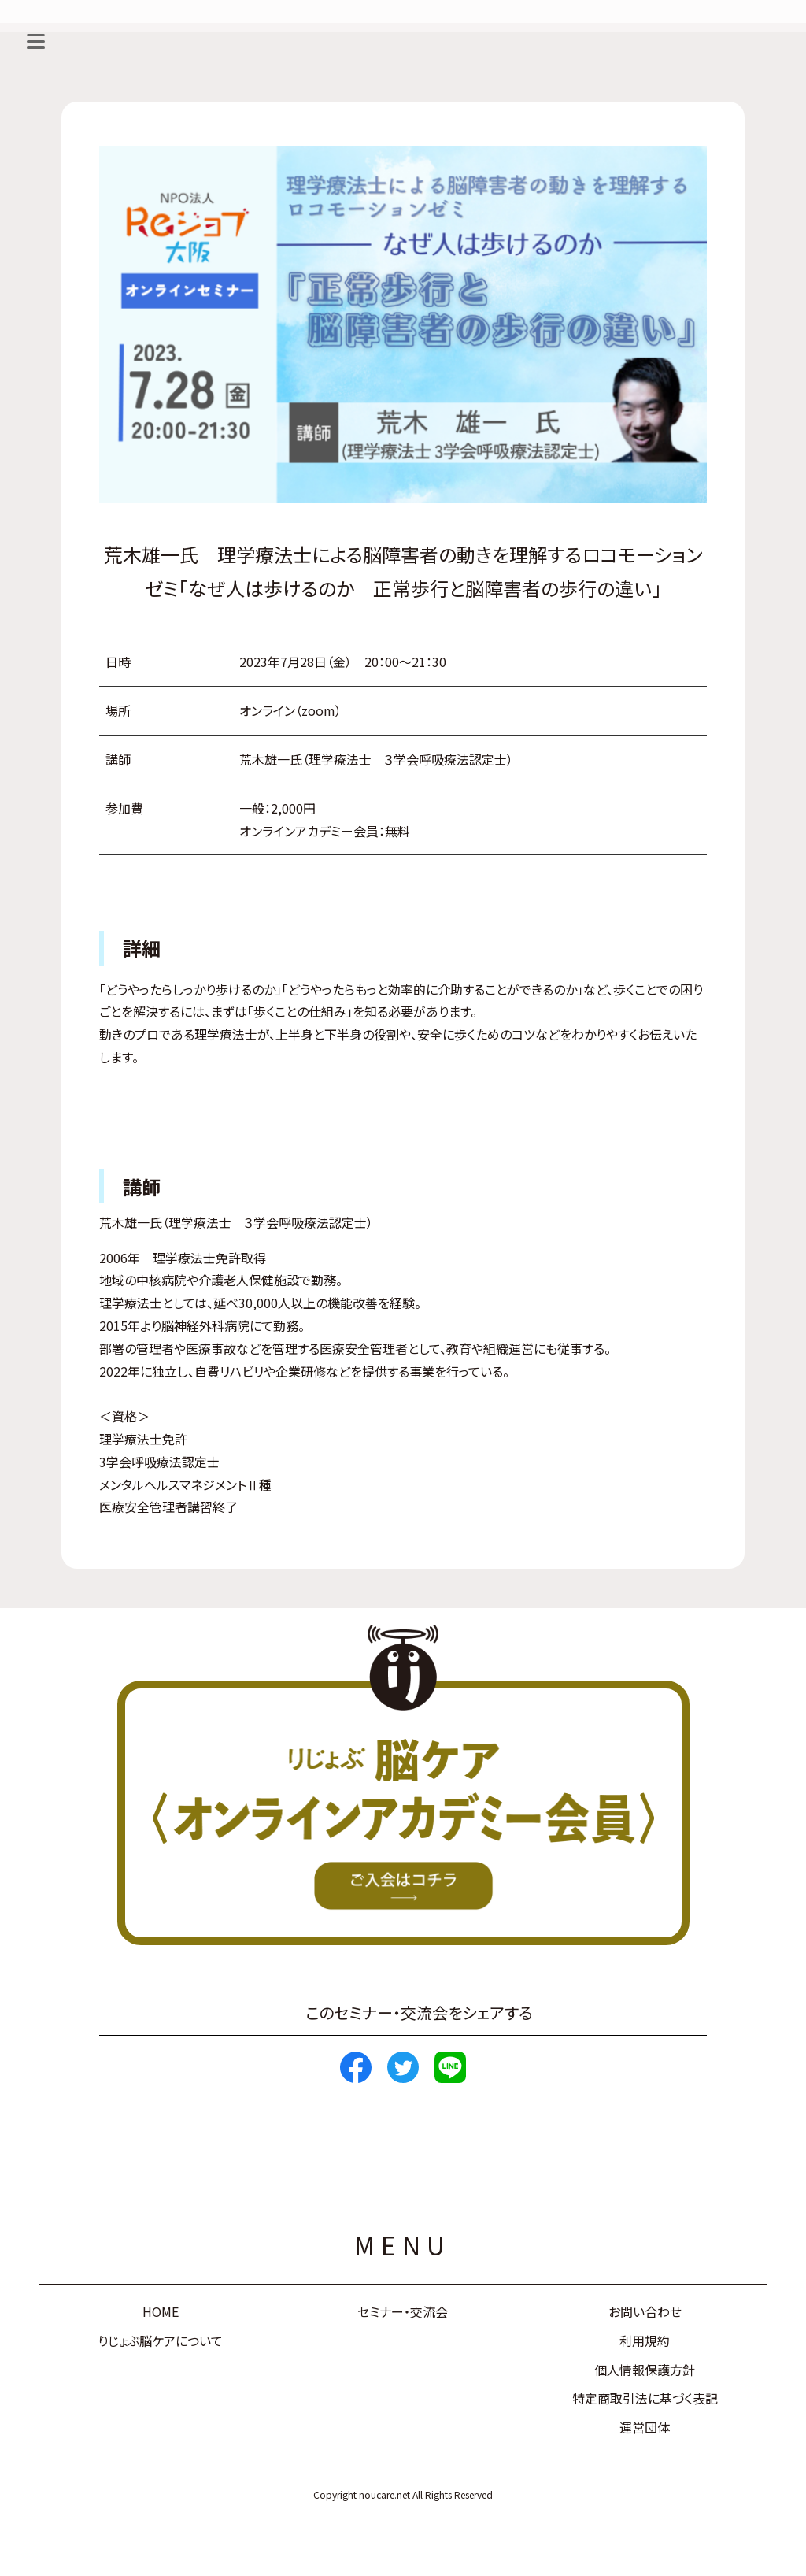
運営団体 (644, 2427)
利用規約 (644, 2340)
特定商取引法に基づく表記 (645, 2398)
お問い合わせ (645, 2311)
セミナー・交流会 (402, 2311)
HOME (160, 2311)
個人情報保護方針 (644, 2369)
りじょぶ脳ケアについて (160, 2340)
